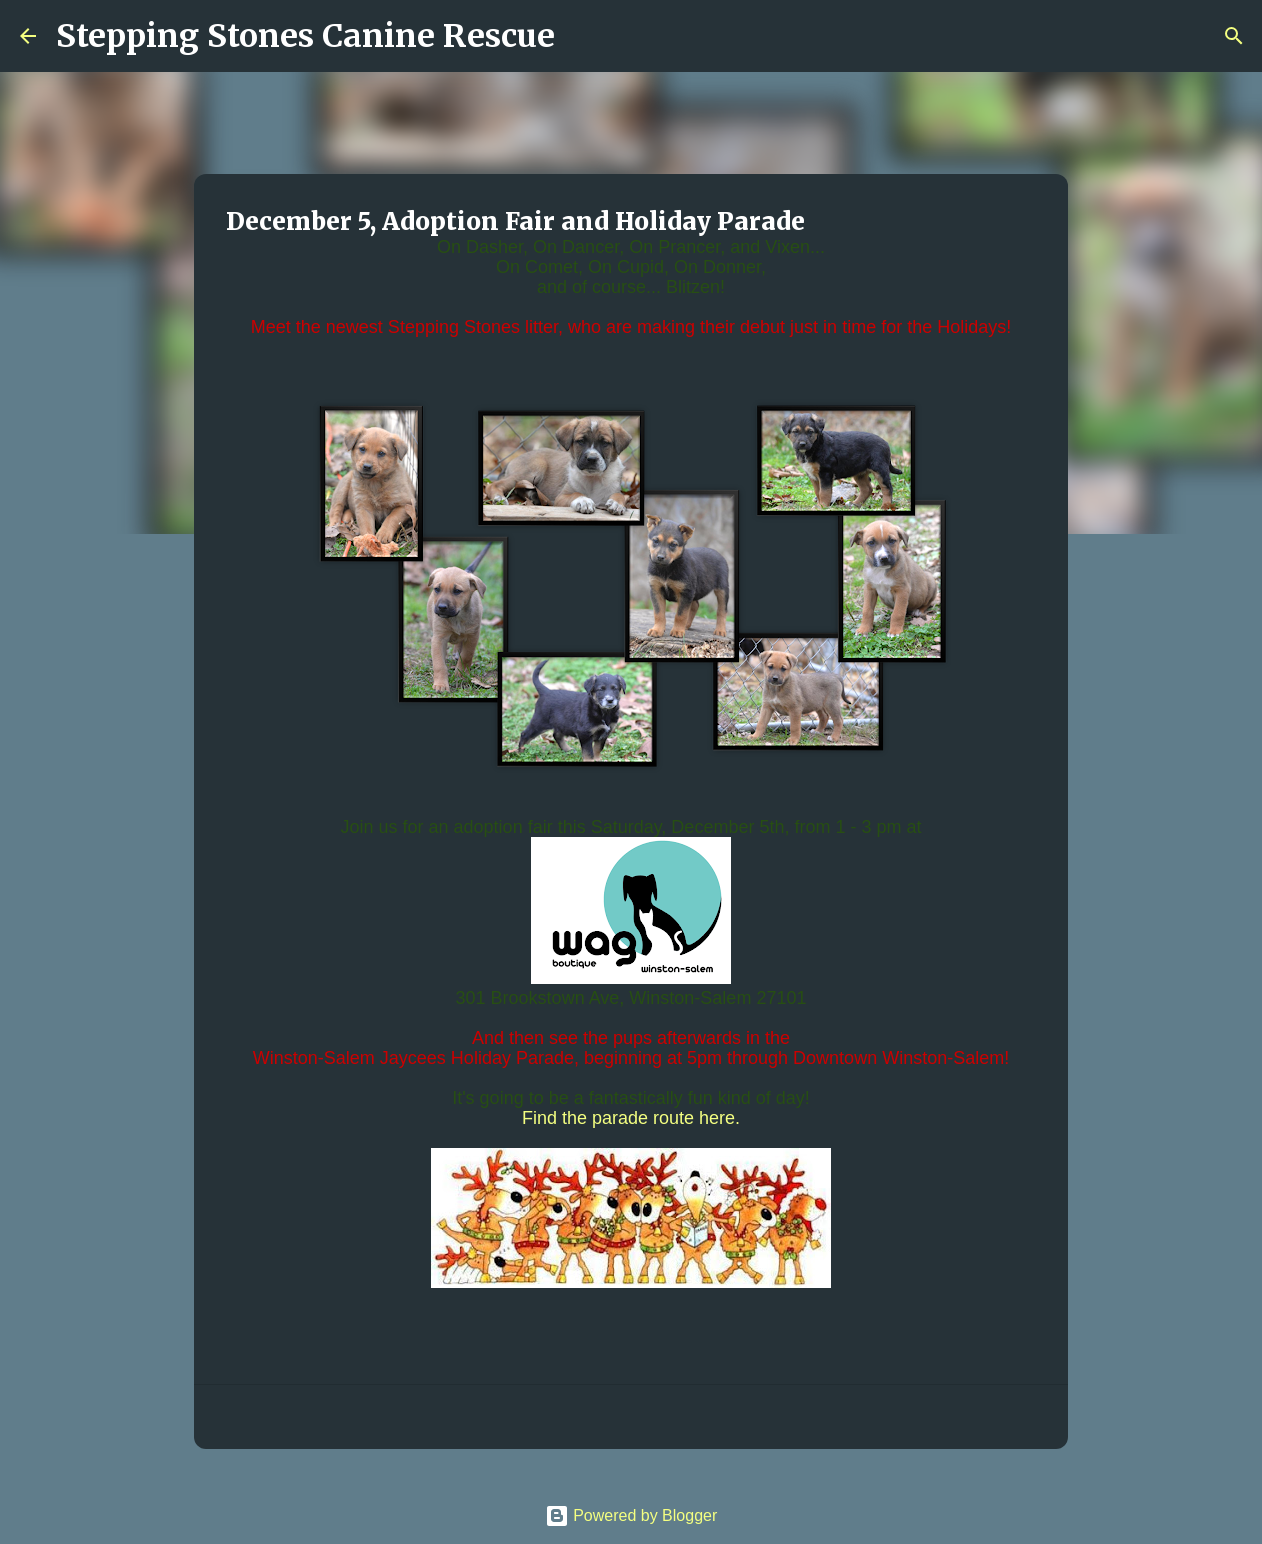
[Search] (583, 36)
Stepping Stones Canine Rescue (305, 36)
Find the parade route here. (631, 1118)
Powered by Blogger (631, 1515)
